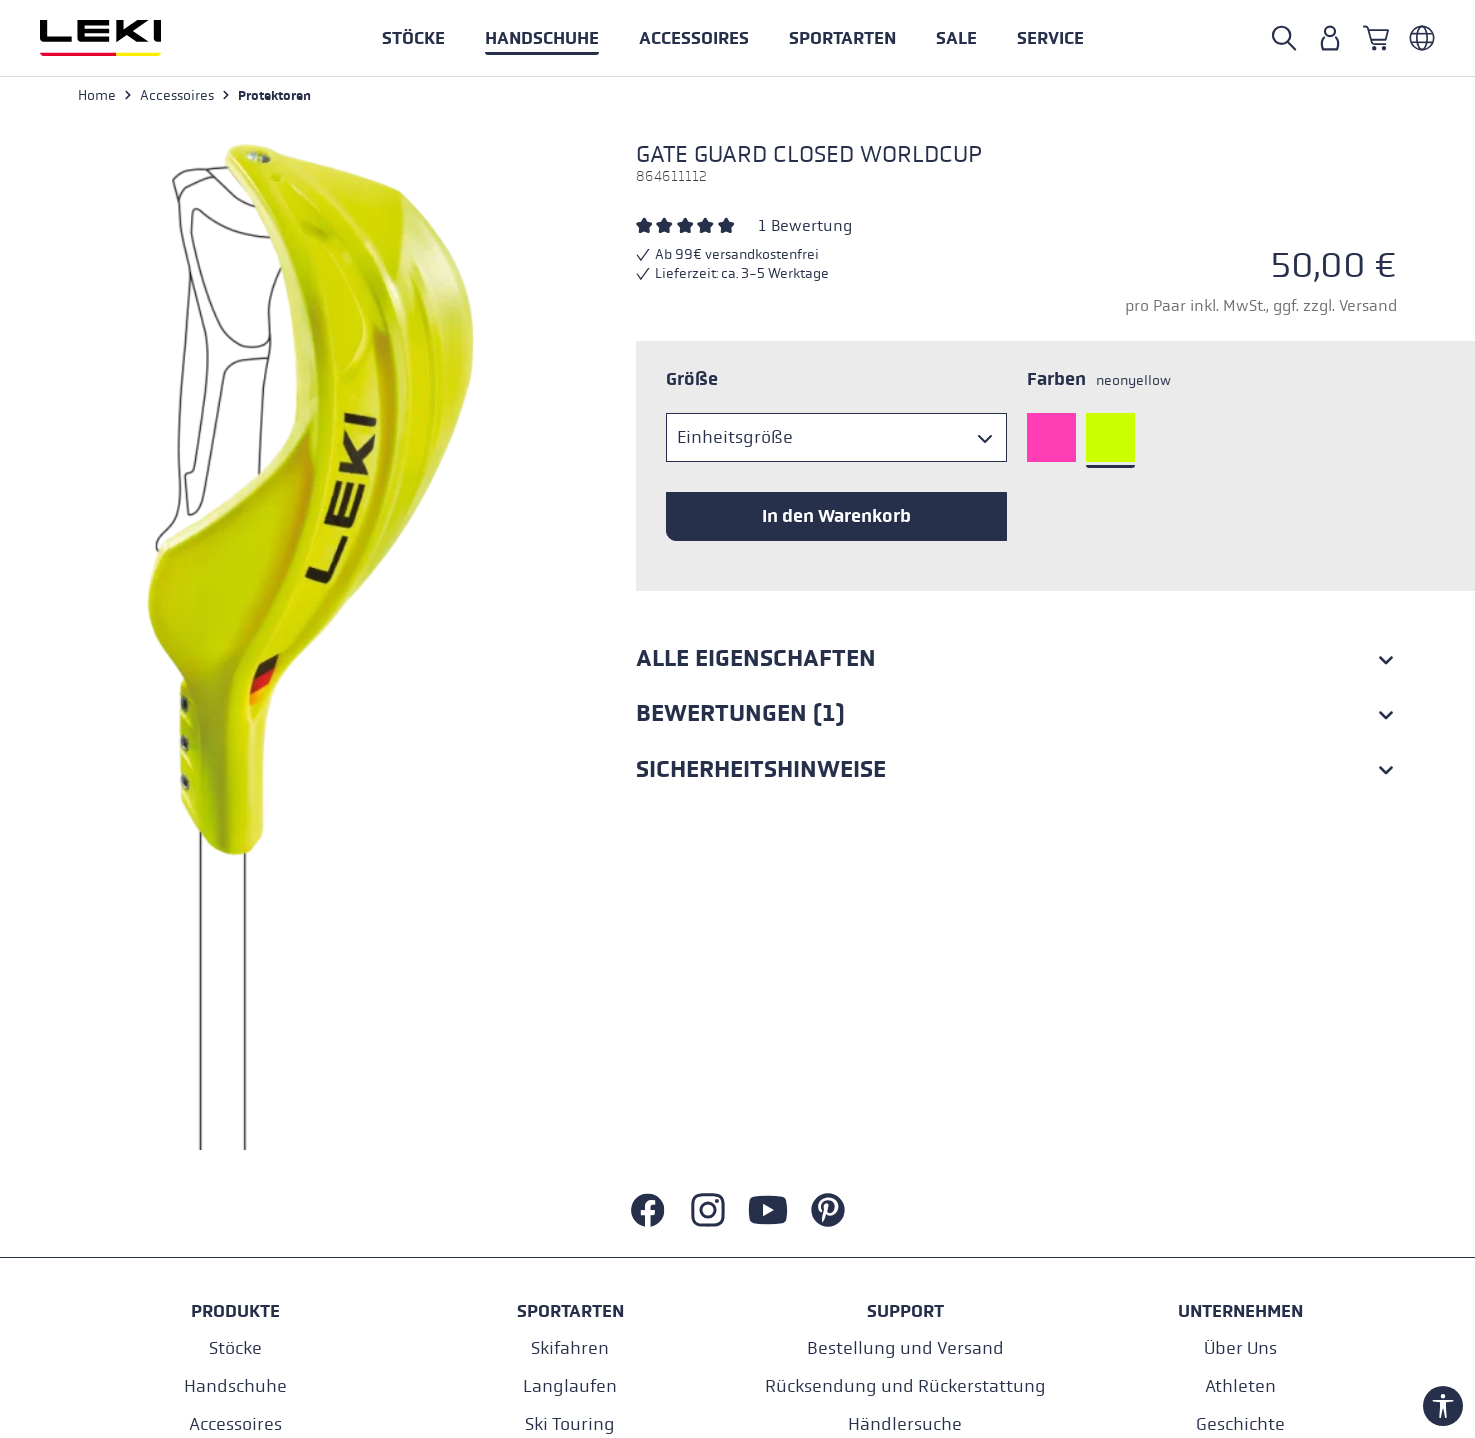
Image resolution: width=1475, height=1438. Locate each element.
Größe (692, 380)
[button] (842, 38)
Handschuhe (235, 1388)
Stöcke (235, 1350)
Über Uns (1240, 1350)
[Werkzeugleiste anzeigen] (1443, 1406)
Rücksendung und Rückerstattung (905, 1388)
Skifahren (570, 1350)
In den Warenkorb (836, 517)
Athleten (1240, 1388)
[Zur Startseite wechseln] (122, 38)
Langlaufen (570, 1388)
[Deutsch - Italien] (1422, 38)
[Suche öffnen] (1284, 38)
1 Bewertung (805, 226)
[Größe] (836, 438)
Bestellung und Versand (905, 1350)
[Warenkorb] (1376, 38)
